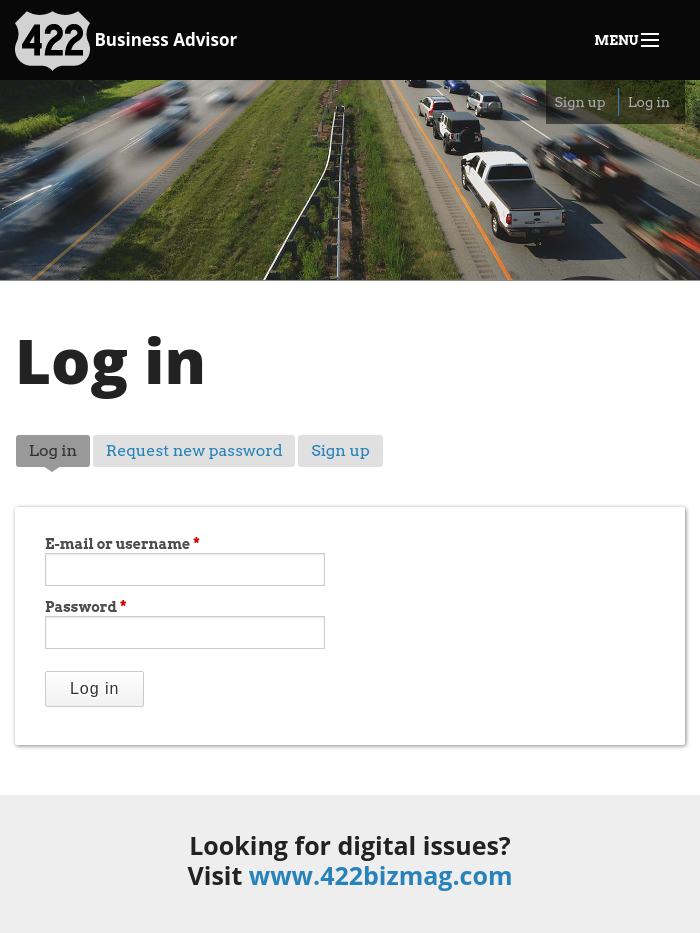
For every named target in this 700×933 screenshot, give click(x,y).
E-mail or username (122, 544)
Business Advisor (126, 41)
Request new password (194, 450)
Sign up (579, 102)
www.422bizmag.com (381, 875)
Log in (649, 102)
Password (86, 607)
